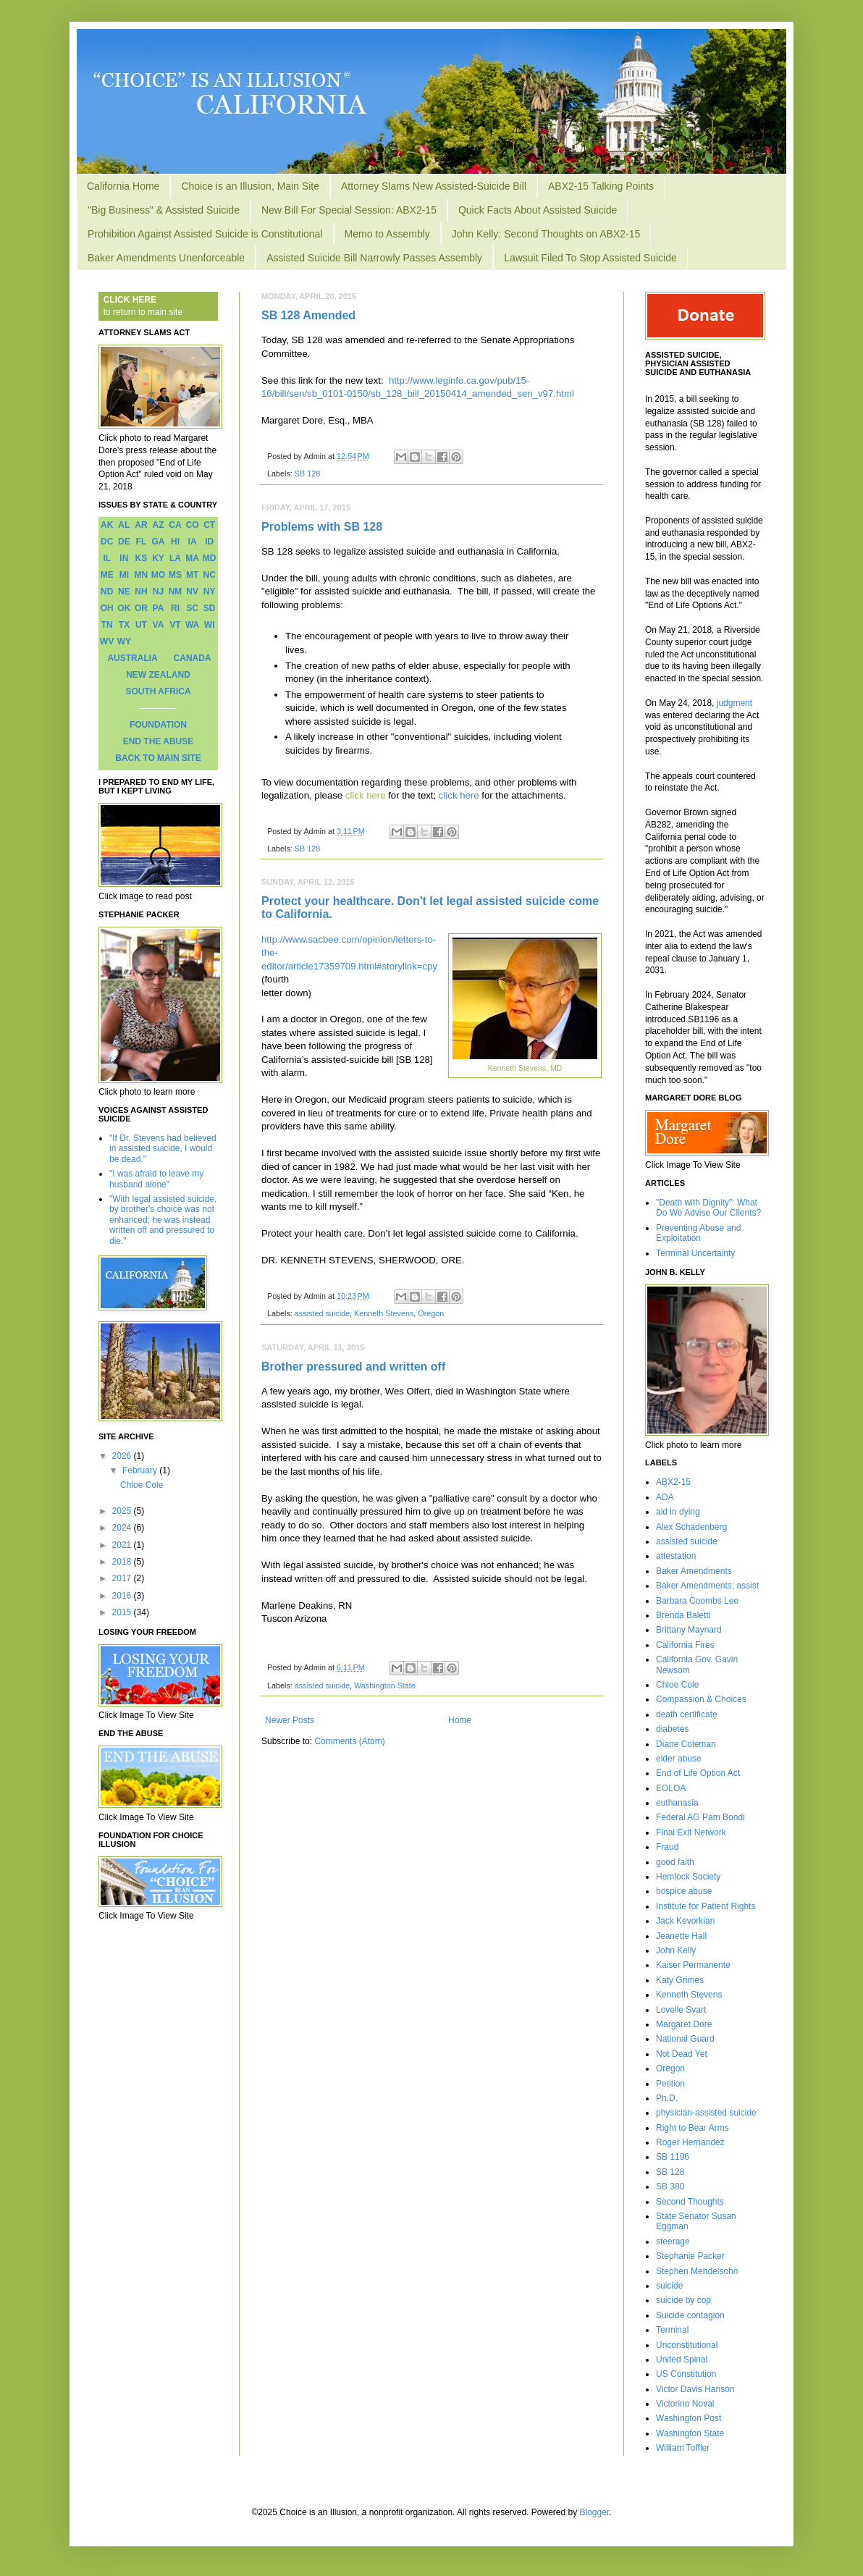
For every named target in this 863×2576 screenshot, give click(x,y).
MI (124, 575)
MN (141, 575)
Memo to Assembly (387, 234)
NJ (158, 591)
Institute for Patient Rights (705, 1906)
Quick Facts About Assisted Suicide (537, 210)
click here (365, 795)
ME (107, 575)
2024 (123, 1528)
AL (124, 525)
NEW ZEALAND (158, 675)
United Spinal (681, 2359)
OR (141, 608)
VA (158, 625)
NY (209, 591)
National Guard (685, 2039)
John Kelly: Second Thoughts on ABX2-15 (546, 234)
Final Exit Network (691, 1832)
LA (175, 558)
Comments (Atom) (349, 1741)
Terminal (672, 2330)
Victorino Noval (685, 2404)
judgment (734, 703)
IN (123, 558)
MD (209, 558)
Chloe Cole (141, 1485)
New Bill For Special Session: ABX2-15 (349, 210)
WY (124, 641)
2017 (123, 1578)
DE (124, 541)
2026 (123, 1456)
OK (123, 608)
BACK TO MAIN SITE (158, 758)
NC (209, 575)
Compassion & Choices (701, 1699)
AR (141, 525)
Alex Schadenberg (691, 1527)
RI (175, 608)
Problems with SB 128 (321, 527)
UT (141, 625)
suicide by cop (683, 2300)
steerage (673, 2241)
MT (192, 575)
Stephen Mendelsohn (697, 2271)
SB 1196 (672, 2157)
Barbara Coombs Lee (697, 1601)
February (140, 1470)
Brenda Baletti (683, 1615)
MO (158, 575)
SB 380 (670, 2186)
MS (175, 575)
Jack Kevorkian (685, 1921)
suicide (669, 2286)
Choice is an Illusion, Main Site (250, 186)
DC (107, 541)
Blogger (595, 2512)
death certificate (686, 1714)
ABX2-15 (673, 1482)
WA (192, 625)
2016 (123, 1596)
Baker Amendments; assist (707, 1585)
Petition (670, 2084)
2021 (123, 1545)
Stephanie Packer (690, 2256)
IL (107, 558)
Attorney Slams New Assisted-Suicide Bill (433, 186)
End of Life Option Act (698, 1773)
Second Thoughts (690, 2202)
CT (209, 525)
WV (107, 641)
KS (141, 558)
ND (107, 591)
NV (192, 591)
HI (175, 541)
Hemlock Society (688, 1877)
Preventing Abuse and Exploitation (698, 1233)
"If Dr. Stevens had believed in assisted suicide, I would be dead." (162, 1148)
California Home (123, 186)
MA (192, 558)
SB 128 (307, 473)
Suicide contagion (690, 2315)
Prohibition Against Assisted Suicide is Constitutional (205, 234)
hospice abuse (684, 1891)
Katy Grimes (680, 1980)
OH (107, 608)
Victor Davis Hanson (695, 2389)
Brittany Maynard (689, 1630)
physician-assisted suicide (706, 2113)
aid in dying (678, 1512)
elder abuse (679, 1759)
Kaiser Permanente (693, 1965)
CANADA (192, 658)
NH (141, 591)
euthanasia (677, 1803)
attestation (676, 1556)
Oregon (431, 1313)
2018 (123, 1562)
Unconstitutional (686, 2345)
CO (192, 525)
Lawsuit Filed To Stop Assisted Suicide (590, 258)
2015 (123, 1612)
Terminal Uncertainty (695, 1253)
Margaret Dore (684, 2024)
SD (209, 608)
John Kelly (676, 1950)
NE (124, 591)
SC (192, 608)
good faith (675, 1862)
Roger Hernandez (690, 2142)
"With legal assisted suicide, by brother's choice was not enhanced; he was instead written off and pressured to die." (162, 1220)
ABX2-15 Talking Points (601, 186)
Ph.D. (667, 2098)
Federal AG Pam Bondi (700, 1817)
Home (459, 1720)
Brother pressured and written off (353, 1366)
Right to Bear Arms (692, 2128)
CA (175, 525)
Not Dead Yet (681, 2054)
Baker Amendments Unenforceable (166, 258)
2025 (123, 1511)
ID (209, 541)
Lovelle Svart (681, 2010)
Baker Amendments (694, 1571)
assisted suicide (322, 1313)
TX (124, 625)
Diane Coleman (686, 1744)
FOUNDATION (158, 725)
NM (175, 591)
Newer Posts (289, 1720)
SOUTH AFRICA (157, 691)
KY (158, 558)
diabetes (672, 1729)
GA (157, 541)
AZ (158, 525)
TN (107, 625)
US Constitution (686, 2374)
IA (192, 541)
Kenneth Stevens (383, 1313)
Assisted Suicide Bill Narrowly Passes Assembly (374, 258)
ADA (665, 1497)
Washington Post (688, 2418)
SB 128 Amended (308, 315)
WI (209, 625)
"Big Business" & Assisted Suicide (164, 210)
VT (174, 625)
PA (158, 608)
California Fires (685, 1645)
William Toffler (683, 2448)
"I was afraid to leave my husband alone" (156, 1179)
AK (107, 525)
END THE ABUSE (158, 741)
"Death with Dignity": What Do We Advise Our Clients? (708, 1207)
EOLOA (671, 1788)
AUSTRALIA (132, 658)
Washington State (385, 1685)
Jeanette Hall (681, 1936)
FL (141, 541)
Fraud (667, 1847)
